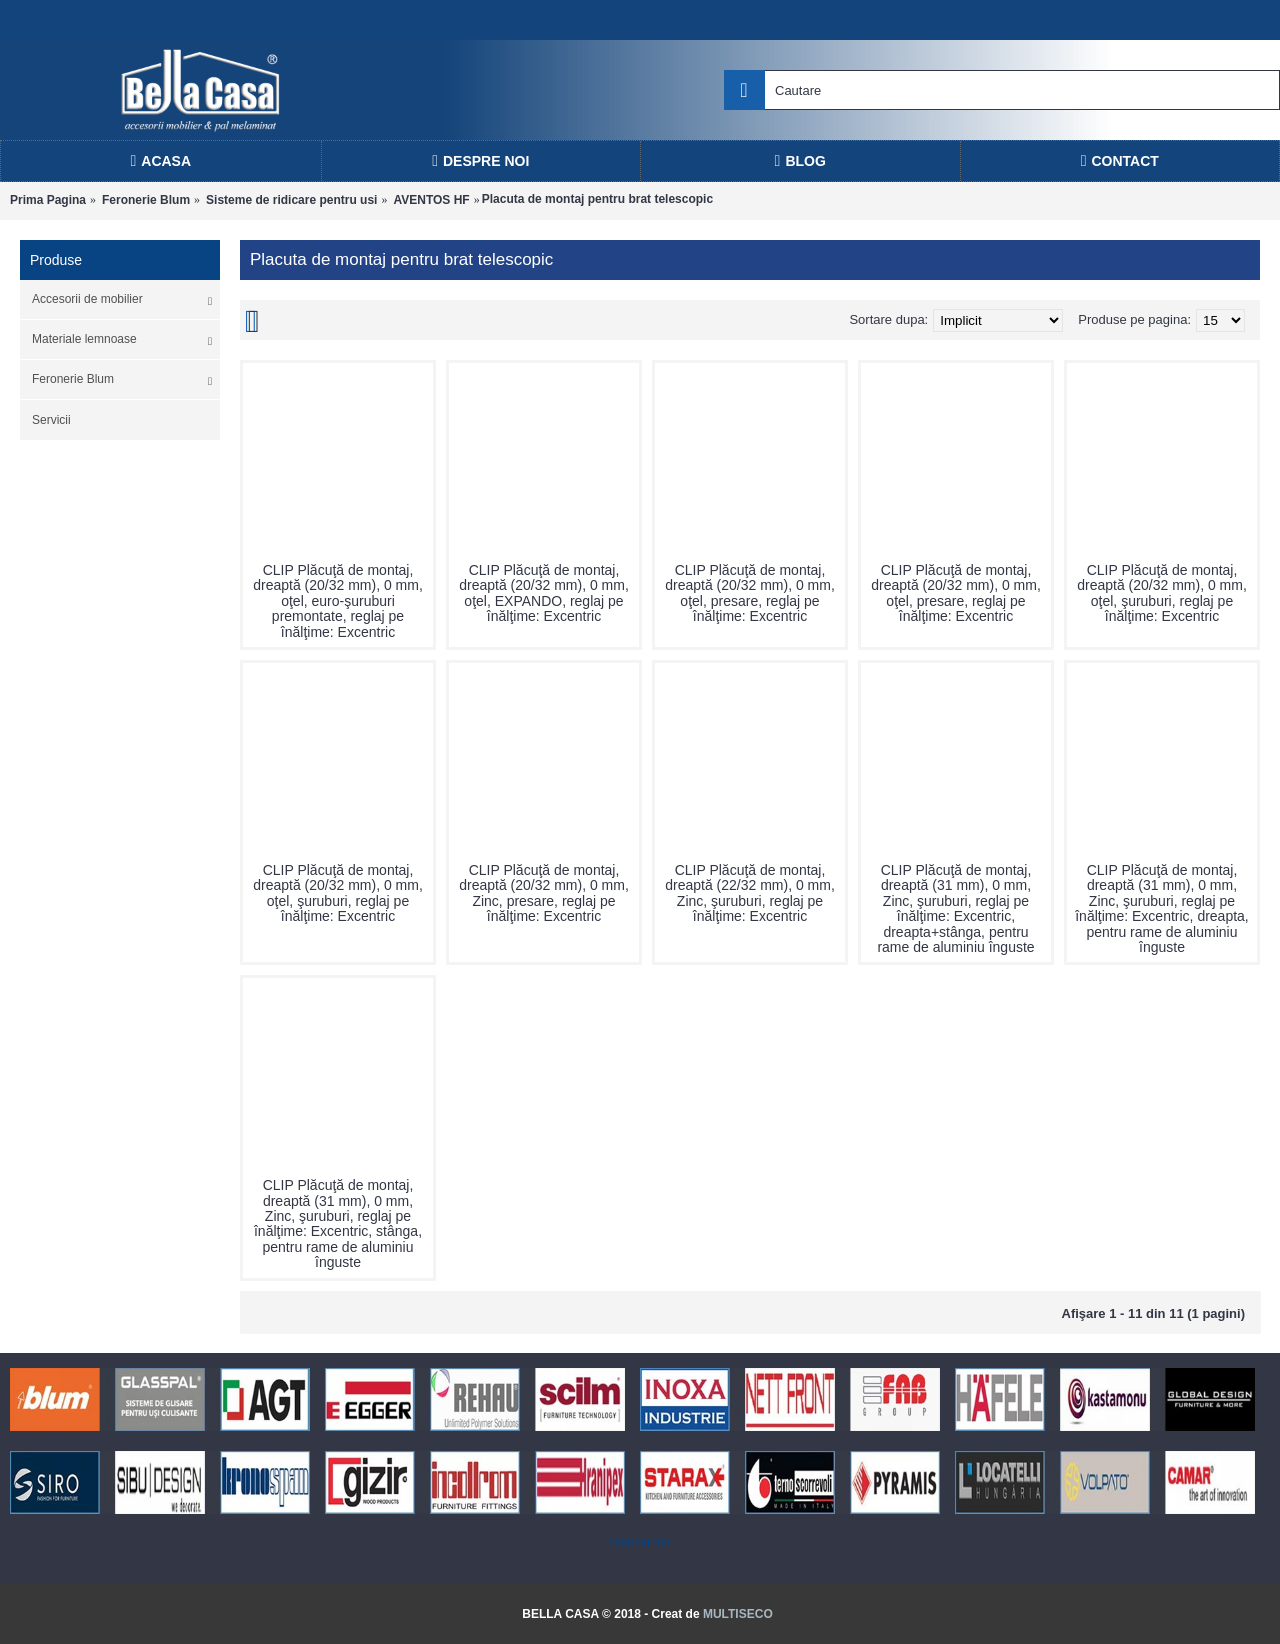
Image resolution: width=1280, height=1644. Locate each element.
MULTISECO (738, 1614)
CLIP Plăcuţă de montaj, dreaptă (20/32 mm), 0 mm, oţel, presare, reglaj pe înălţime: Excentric (750, 593)
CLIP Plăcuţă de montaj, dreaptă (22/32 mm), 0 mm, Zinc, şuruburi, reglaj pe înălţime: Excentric (750, 893)
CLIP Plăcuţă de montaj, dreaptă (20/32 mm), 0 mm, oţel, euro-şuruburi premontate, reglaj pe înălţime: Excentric (338, 601)
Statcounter (639, 1542)
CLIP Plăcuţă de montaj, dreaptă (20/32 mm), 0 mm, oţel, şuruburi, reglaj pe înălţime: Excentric (1162, 593)
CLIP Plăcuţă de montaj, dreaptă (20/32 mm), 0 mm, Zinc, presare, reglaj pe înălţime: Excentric (544, 893)
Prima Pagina (48, 200)
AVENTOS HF (431, 200)
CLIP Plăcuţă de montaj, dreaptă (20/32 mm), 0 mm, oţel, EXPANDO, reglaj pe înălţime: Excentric (544, 593)
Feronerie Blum (146, 200)
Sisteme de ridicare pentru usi (291, 200)
